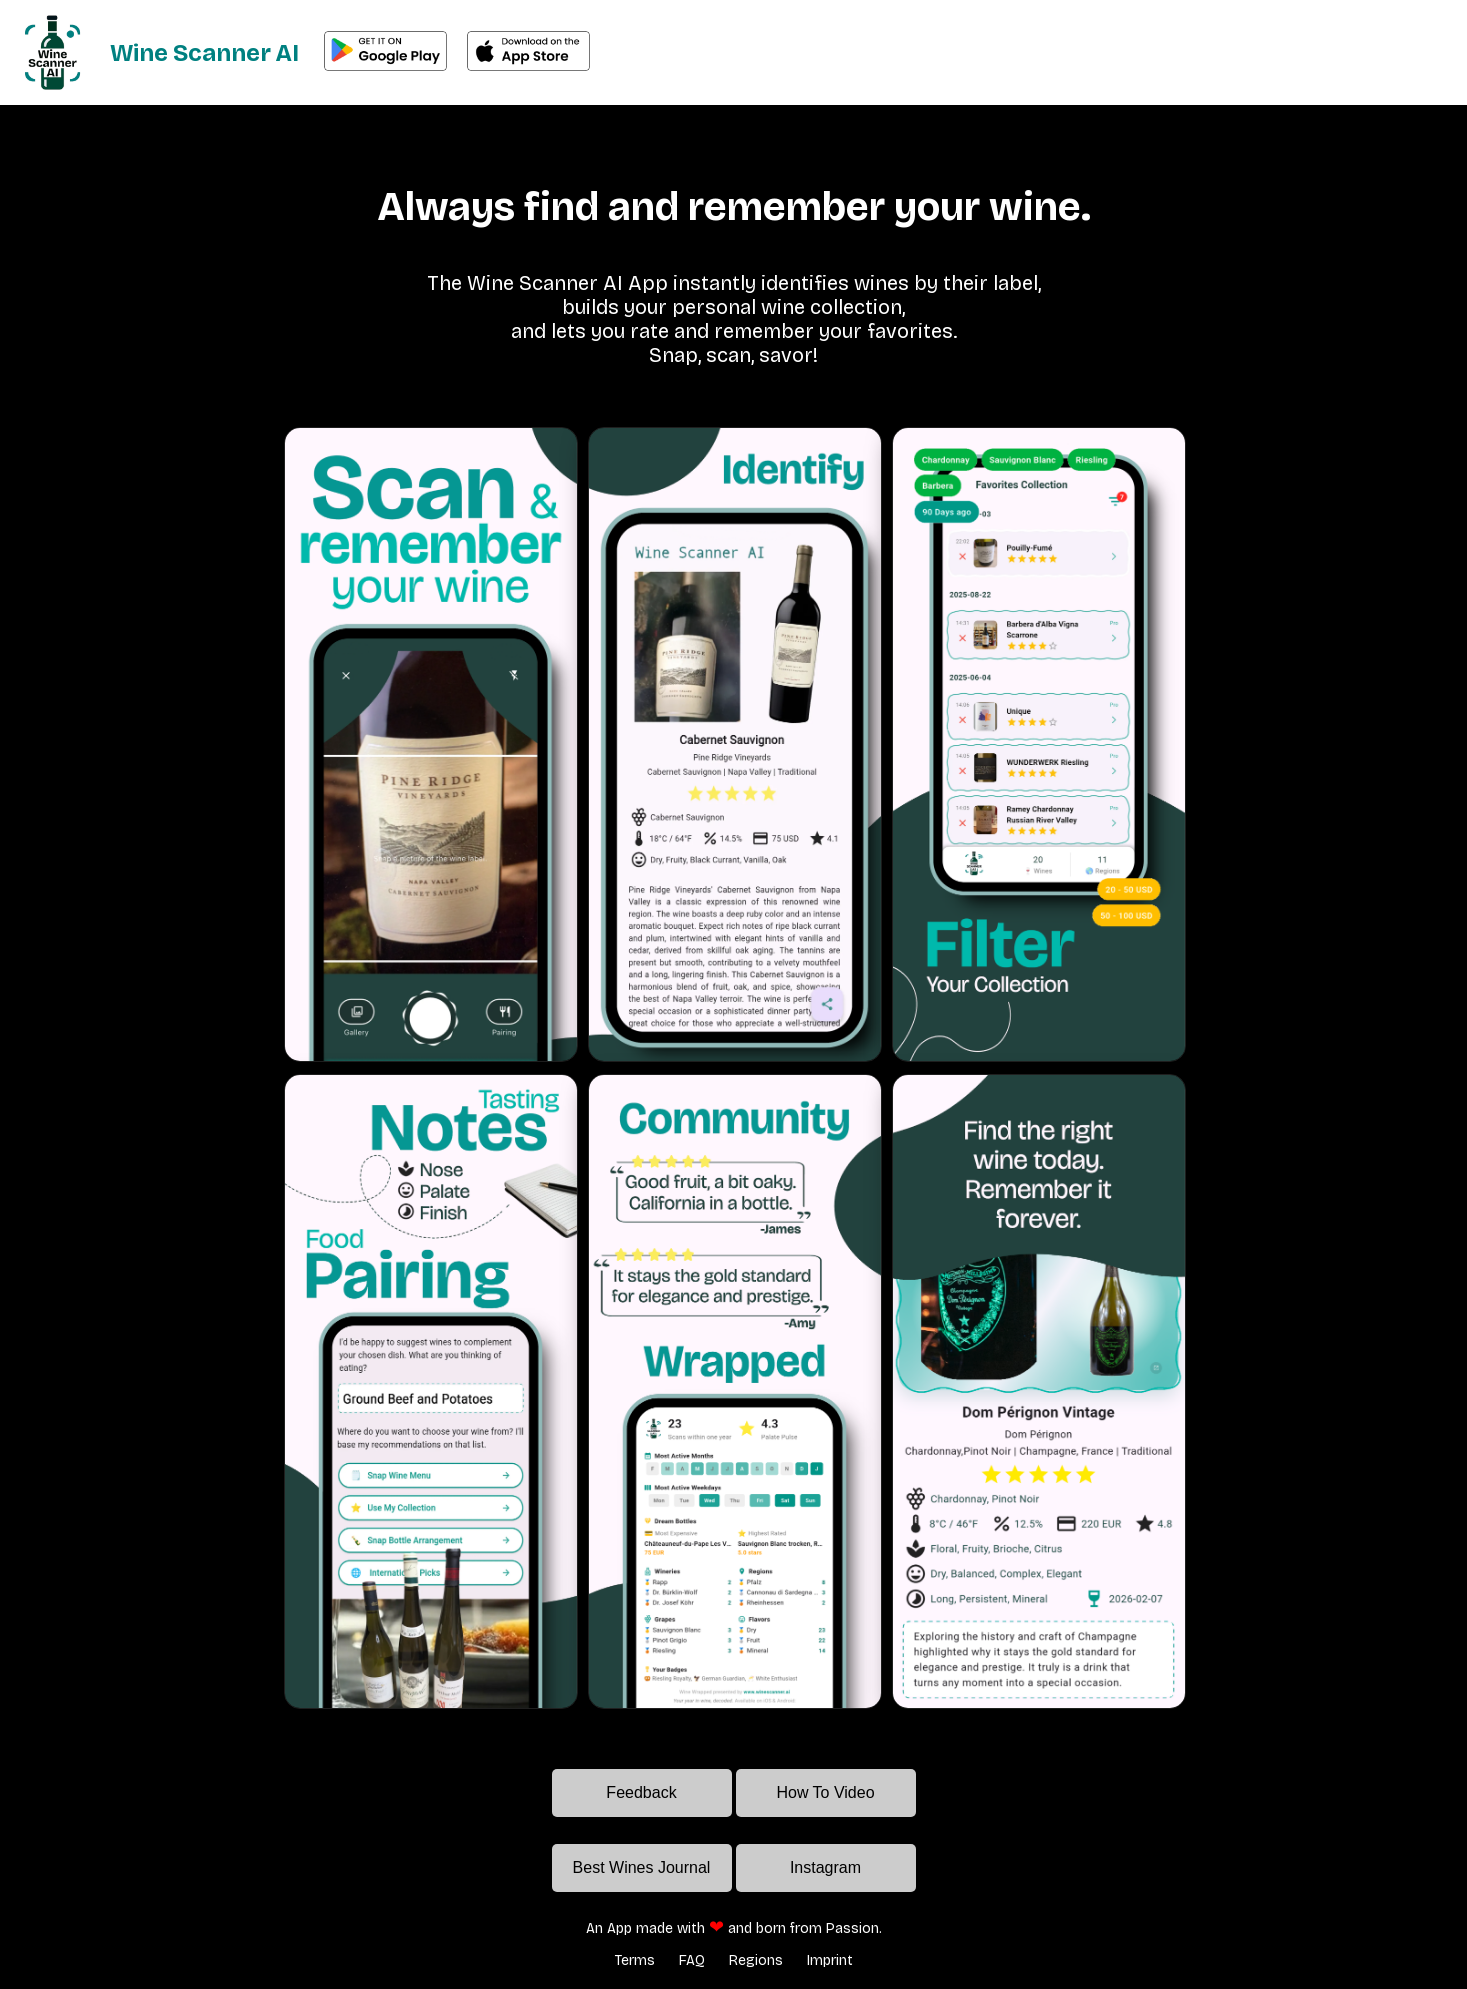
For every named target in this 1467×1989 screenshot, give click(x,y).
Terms (635, 1960)
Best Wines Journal (642, 1867)
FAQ (692, 1960)
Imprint (830, 1960)
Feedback (641, 1792)
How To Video (825, 1792)
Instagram (825, 1867)
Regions (756, 1960)
